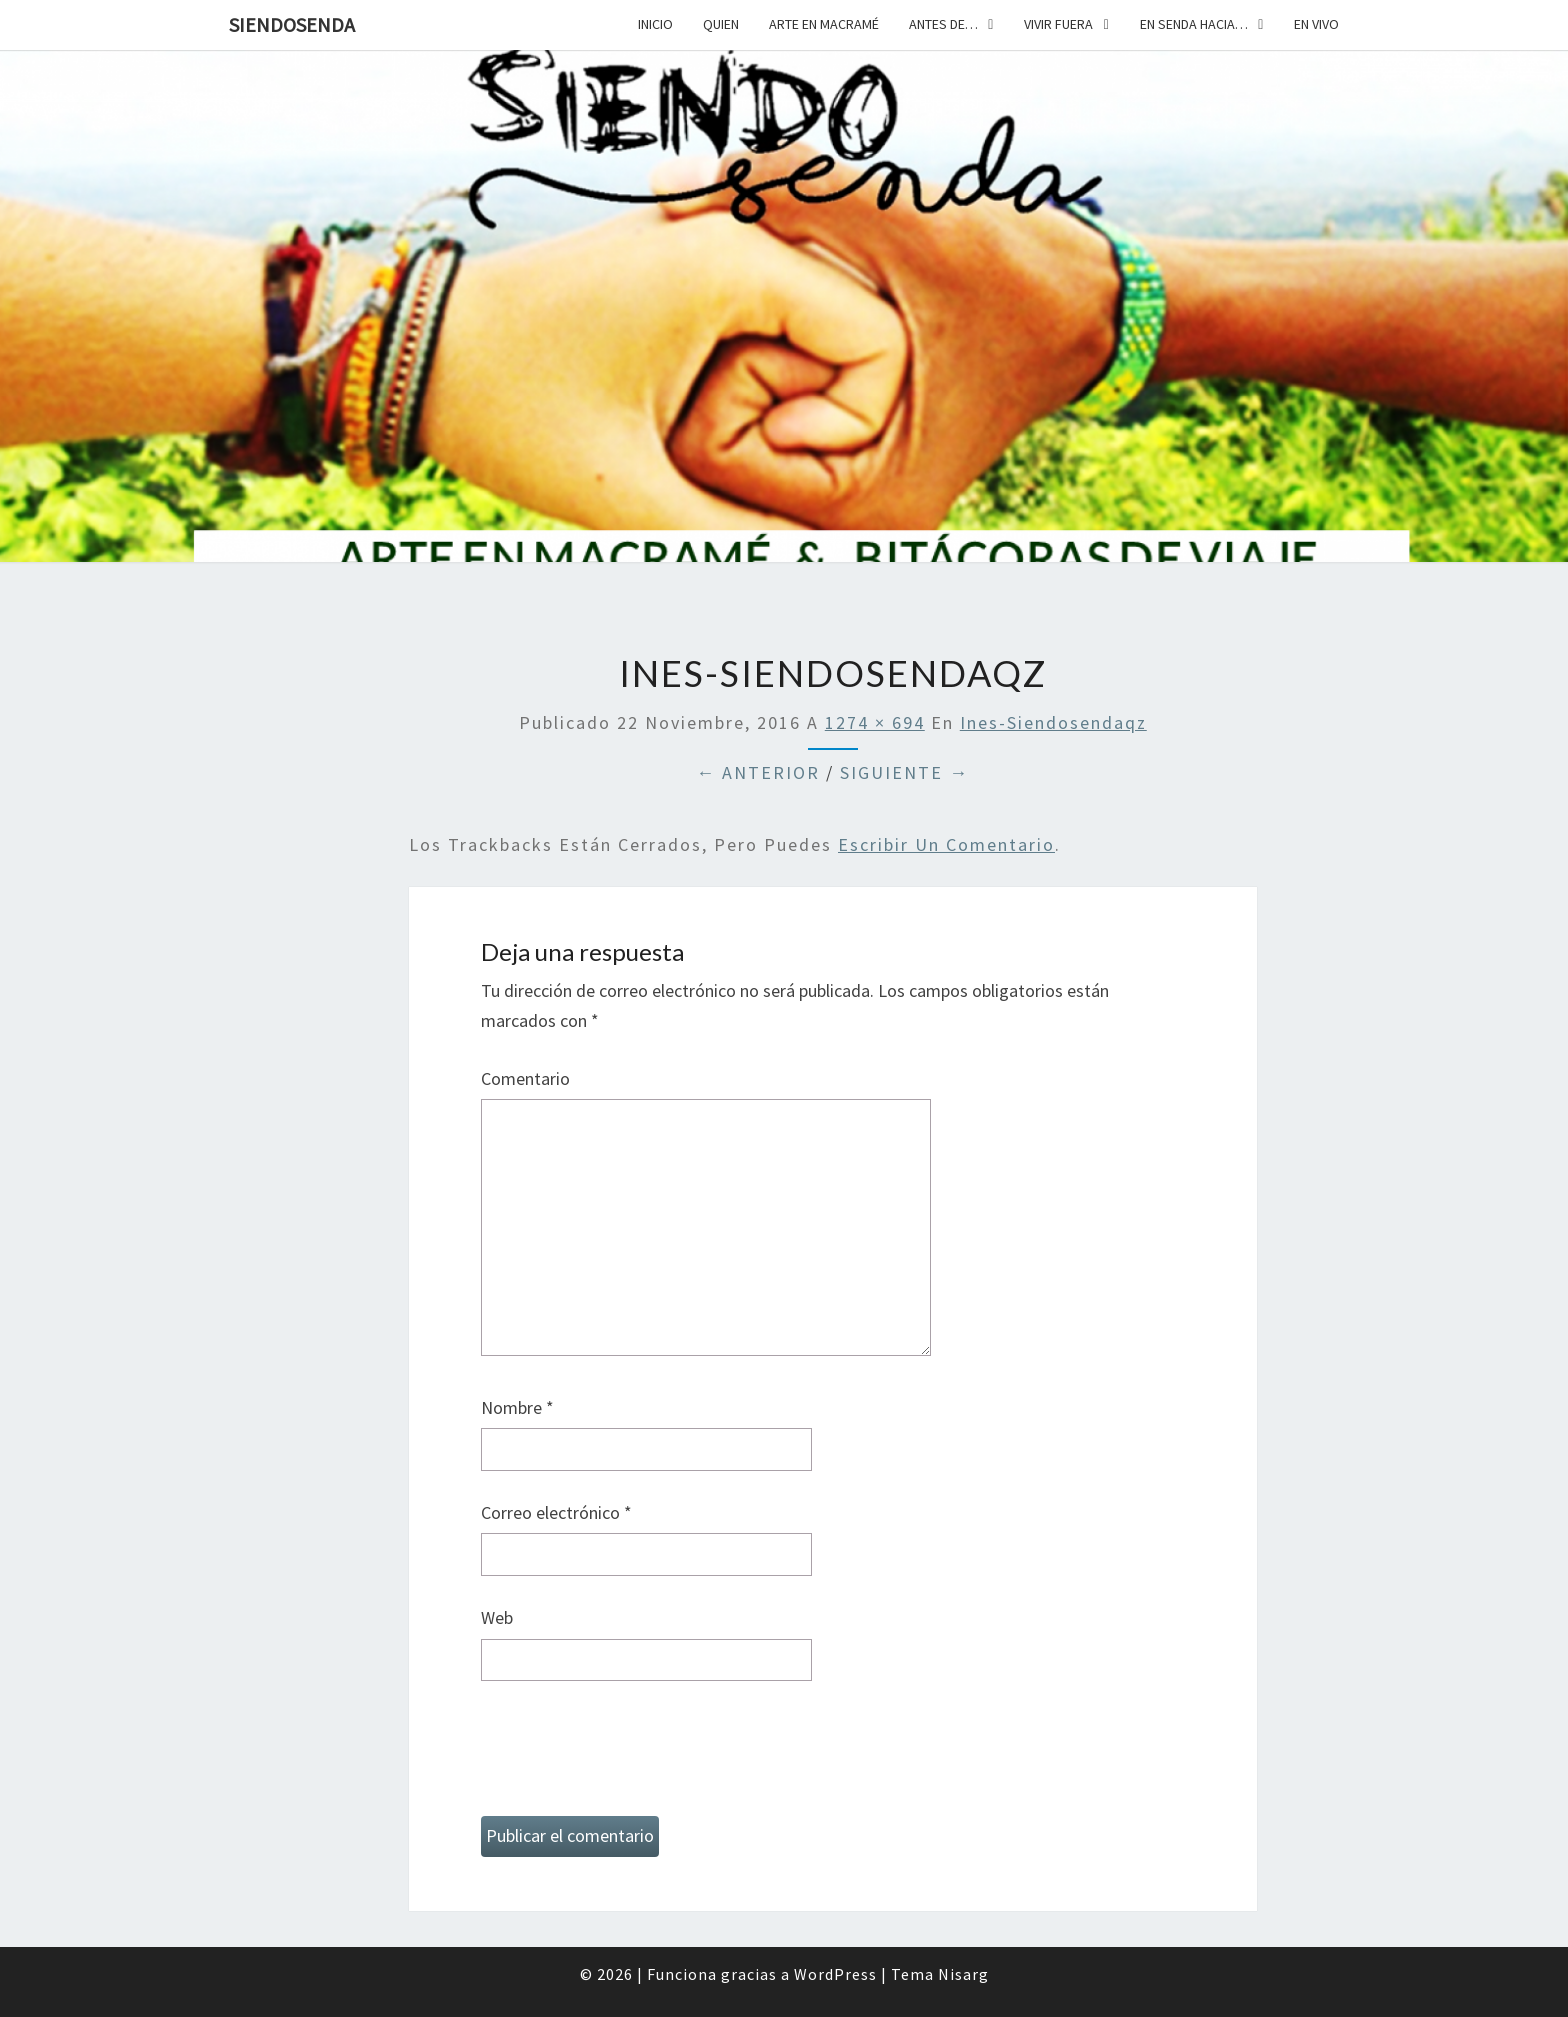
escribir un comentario (946, 844)
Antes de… (943, 24)
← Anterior (758, 772)
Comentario (525, 1078)
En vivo (1316, 24)
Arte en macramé (824, 24)
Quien (721, 24)
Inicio (655, 24)
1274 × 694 (875, 722)
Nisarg (963, 1974)
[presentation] (633, 1757)
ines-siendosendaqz (1053, 722)
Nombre (517, 1407)
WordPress (835, 1974)
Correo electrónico (556, 1512)
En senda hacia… (1194, 24)
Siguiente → (904, 772)
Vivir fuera (1058, 24)
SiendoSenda (292, 24)
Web (497, 1617)
